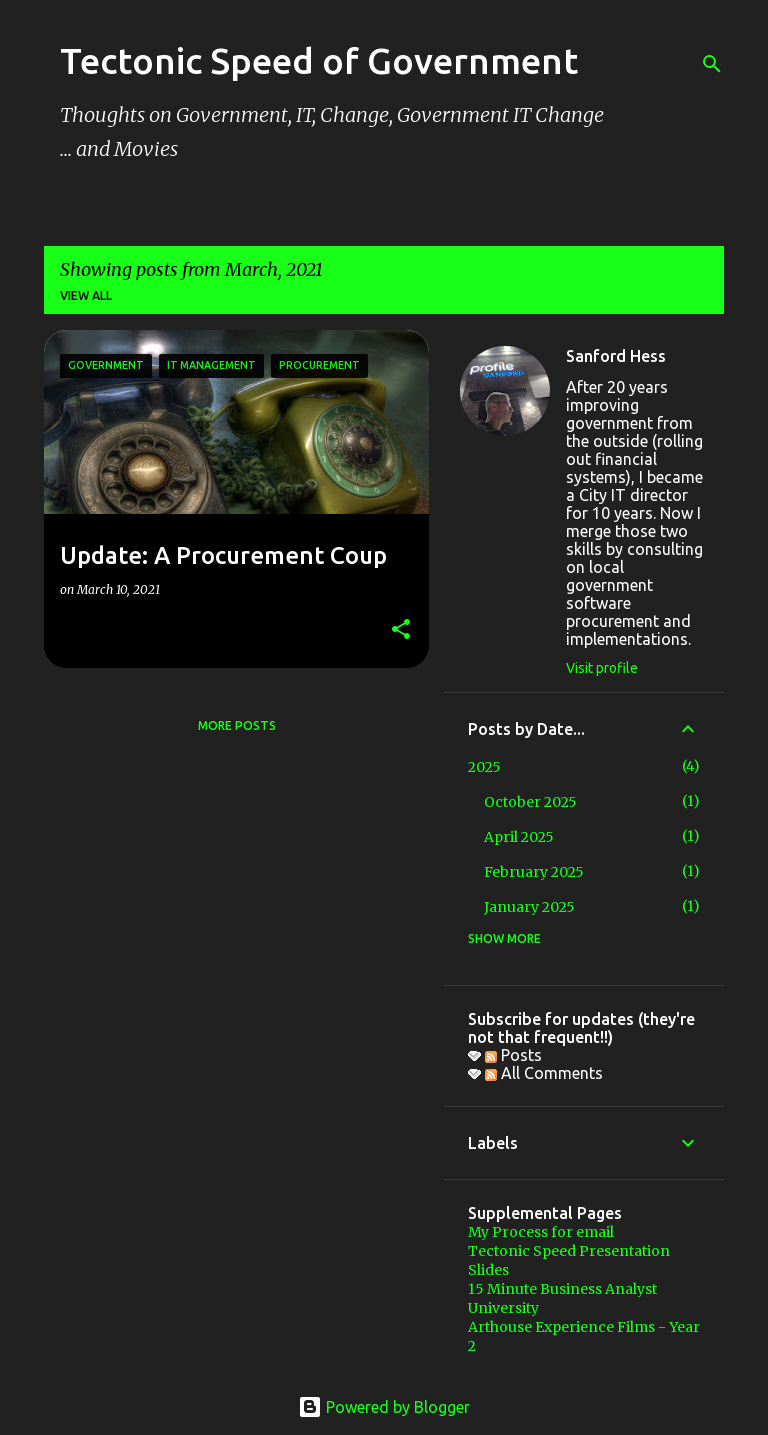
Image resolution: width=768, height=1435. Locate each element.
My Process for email (541, 1232)
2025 (484, 767)
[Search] (712, 64)
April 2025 (519, 837)
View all (86, 295)
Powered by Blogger (384, 1407)
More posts (237, 725)
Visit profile (602, 668)
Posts (513, 1055)
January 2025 (529, 907)
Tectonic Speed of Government (319, 60)
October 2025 (530, 802)
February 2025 (534, 872)
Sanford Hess (616, 356)
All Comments (544, 1073)
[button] (401, 630)
